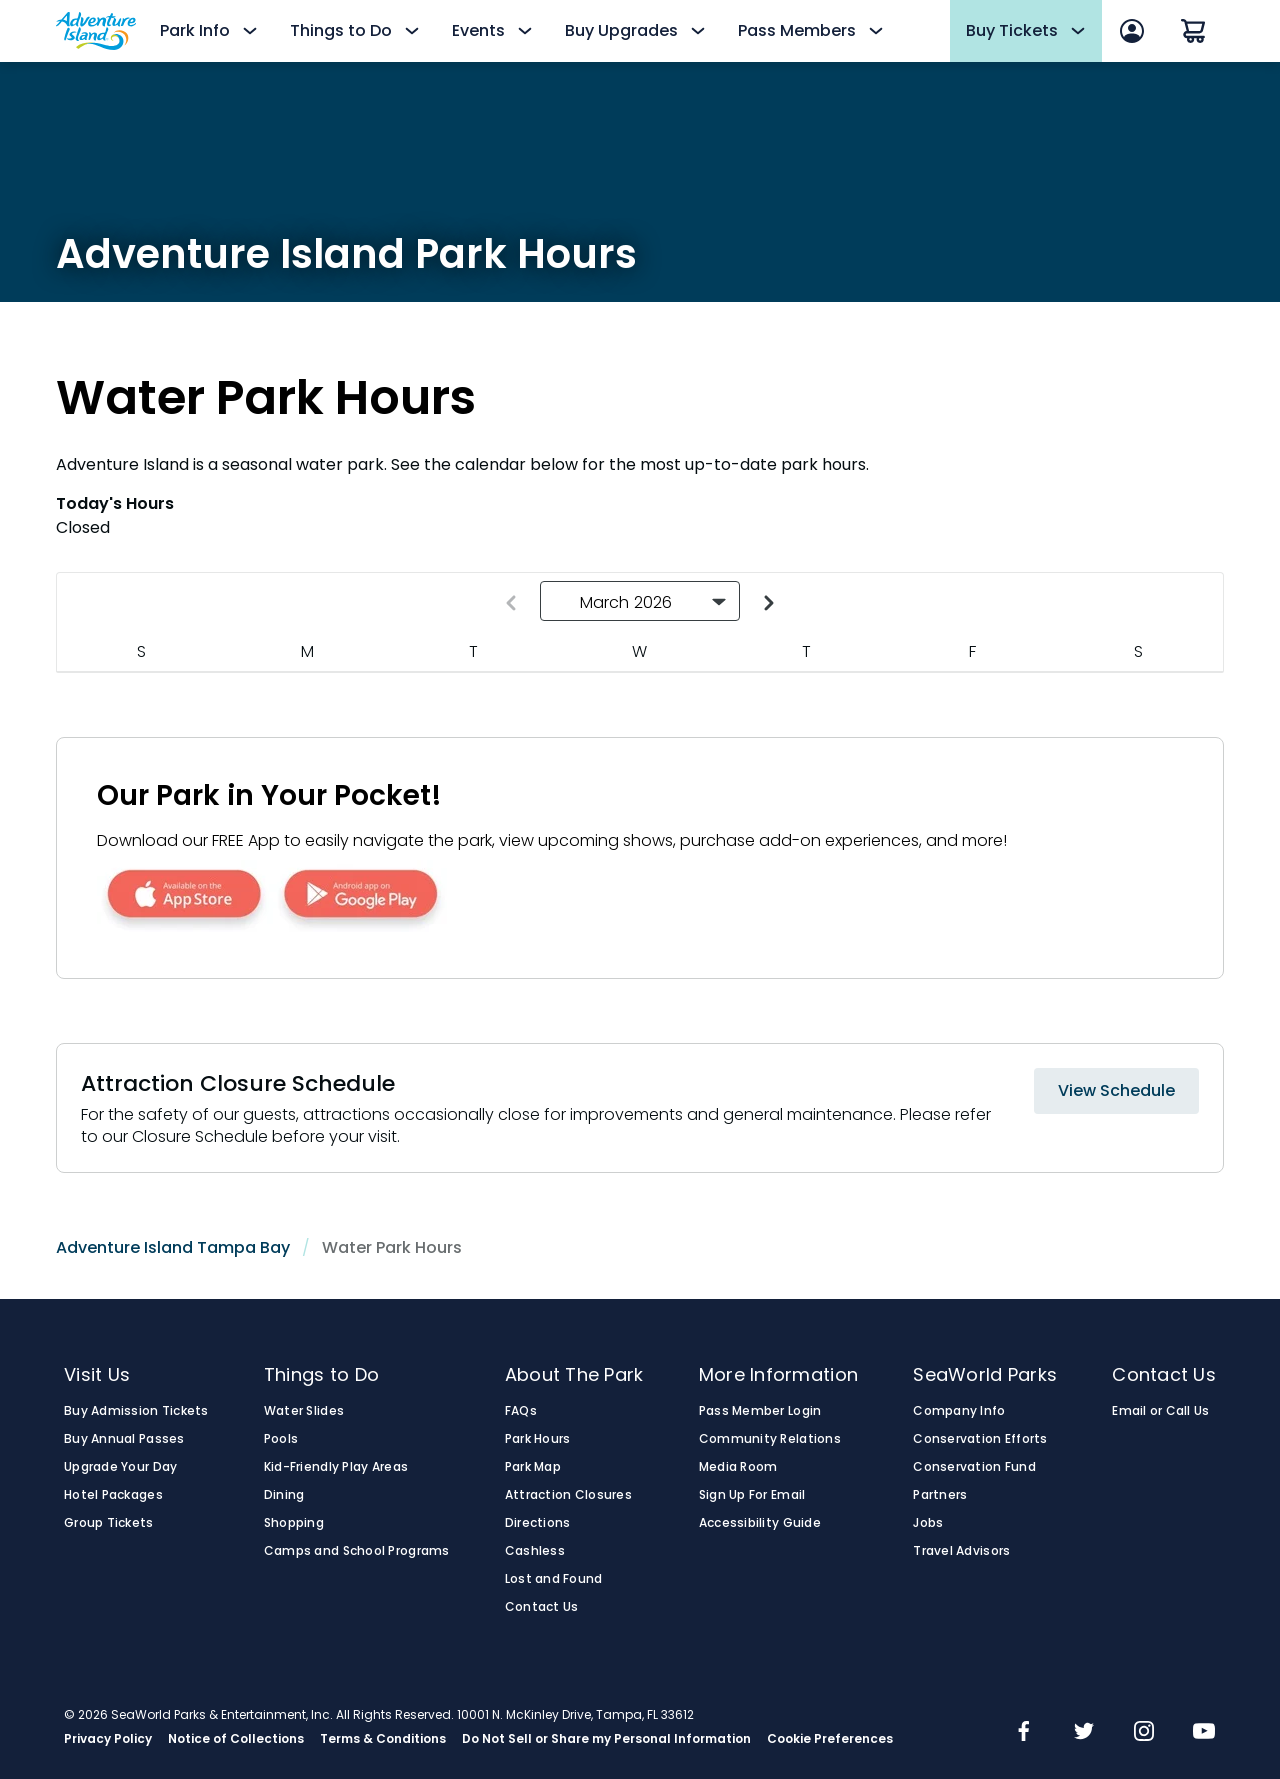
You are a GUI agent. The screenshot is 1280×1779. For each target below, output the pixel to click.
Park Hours (538, 1439)
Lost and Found (554, 1579)
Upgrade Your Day (120, 1467)
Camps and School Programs (357, 1551)
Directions (538, 1523)
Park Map (533, 1467)
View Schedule (1116, 1090)
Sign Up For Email (752, 1495)
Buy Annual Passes (124, 1439)
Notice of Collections (236, 1739)
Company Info (959, 1411)
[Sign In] (1132, 31)
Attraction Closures (568, 1495)
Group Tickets (109, 1523)
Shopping (294, 1523)
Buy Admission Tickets (136, 1411)
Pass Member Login (760, 1411)
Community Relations (770, 1439)
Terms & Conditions (383, 1739)
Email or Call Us (1160, 1411)
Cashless (535, 1551)
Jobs (928, 1523)
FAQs (521, 1411)
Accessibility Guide (760, 1523)
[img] (1024, 1733)
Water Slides (304, 1411)
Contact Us (542, 1607)
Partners (940, 1495)
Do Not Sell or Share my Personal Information (606, 1739)
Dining (284, 1495)
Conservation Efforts (980, 1439)
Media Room (738, 1467)
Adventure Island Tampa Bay (173, 1247)
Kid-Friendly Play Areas (336, 1467)
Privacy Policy (108, 1739)
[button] (640, 601)
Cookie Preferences (830, 1739)
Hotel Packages (113, 1495)
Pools (281, 1439)
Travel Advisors (961, 1551)
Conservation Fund (974, 1467)
